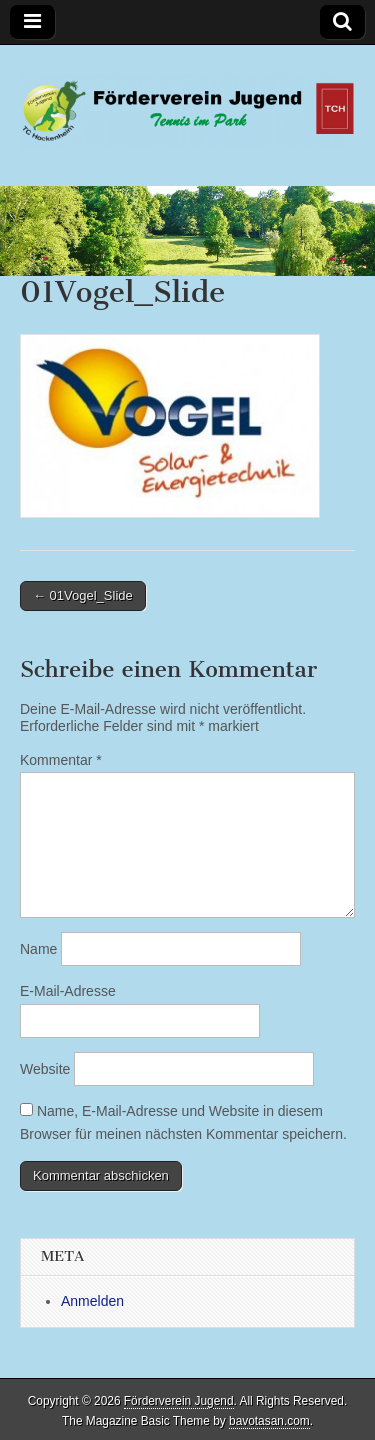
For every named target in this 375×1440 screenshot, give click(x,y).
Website (45, 1069)
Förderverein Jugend (179, 1401)
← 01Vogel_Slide (83, 595)
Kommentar (61, 760)
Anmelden (92, 1301)
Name (38, 949)
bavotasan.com (269, 1421)
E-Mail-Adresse (68, 991)
